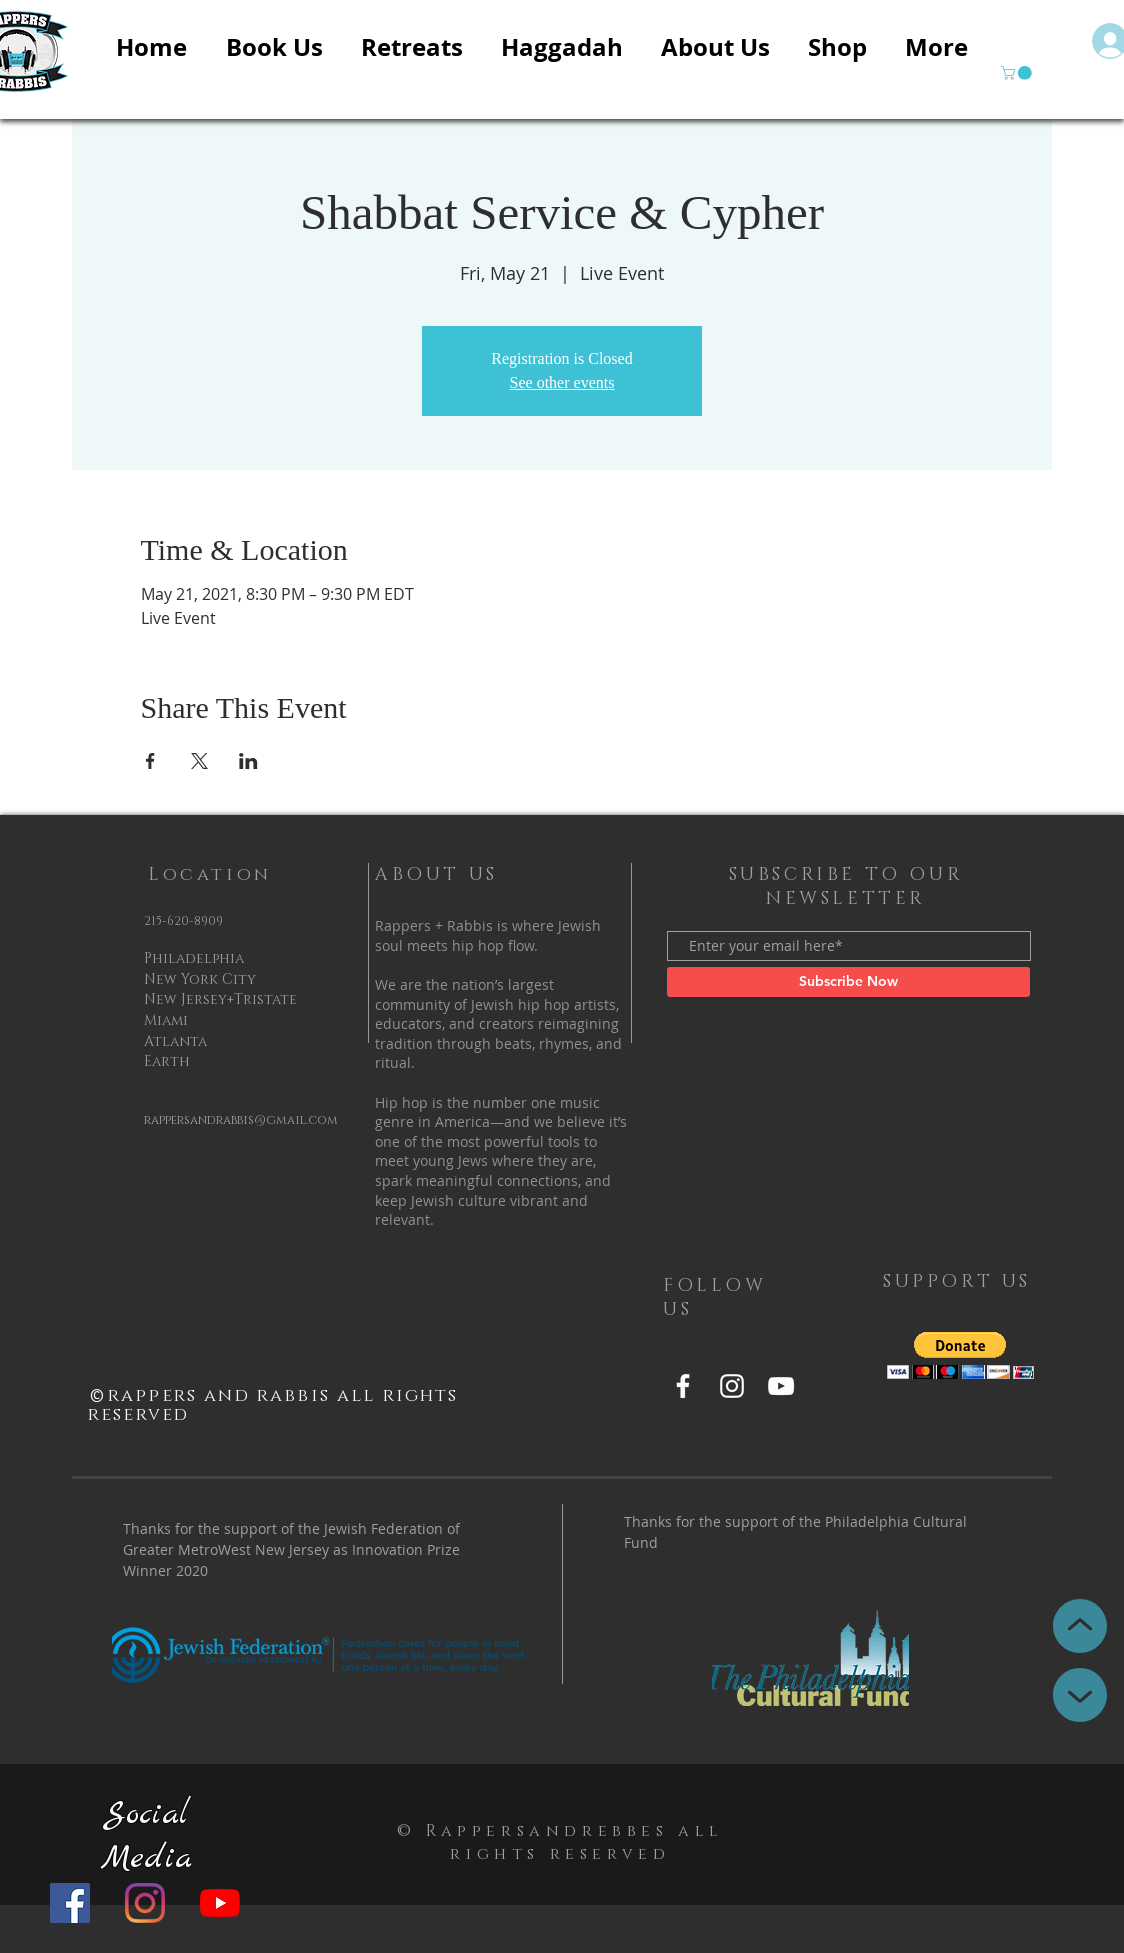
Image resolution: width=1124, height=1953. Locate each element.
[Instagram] (145, 1903)
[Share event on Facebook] (150, 761)
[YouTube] (220, 1903)
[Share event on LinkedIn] (248, 761)
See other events (562, 382)
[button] (1018, 73)
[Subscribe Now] (848, 982)
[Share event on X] (199, 761)
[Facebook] (70, 1903)
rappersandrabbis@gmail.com (241, 1120)
